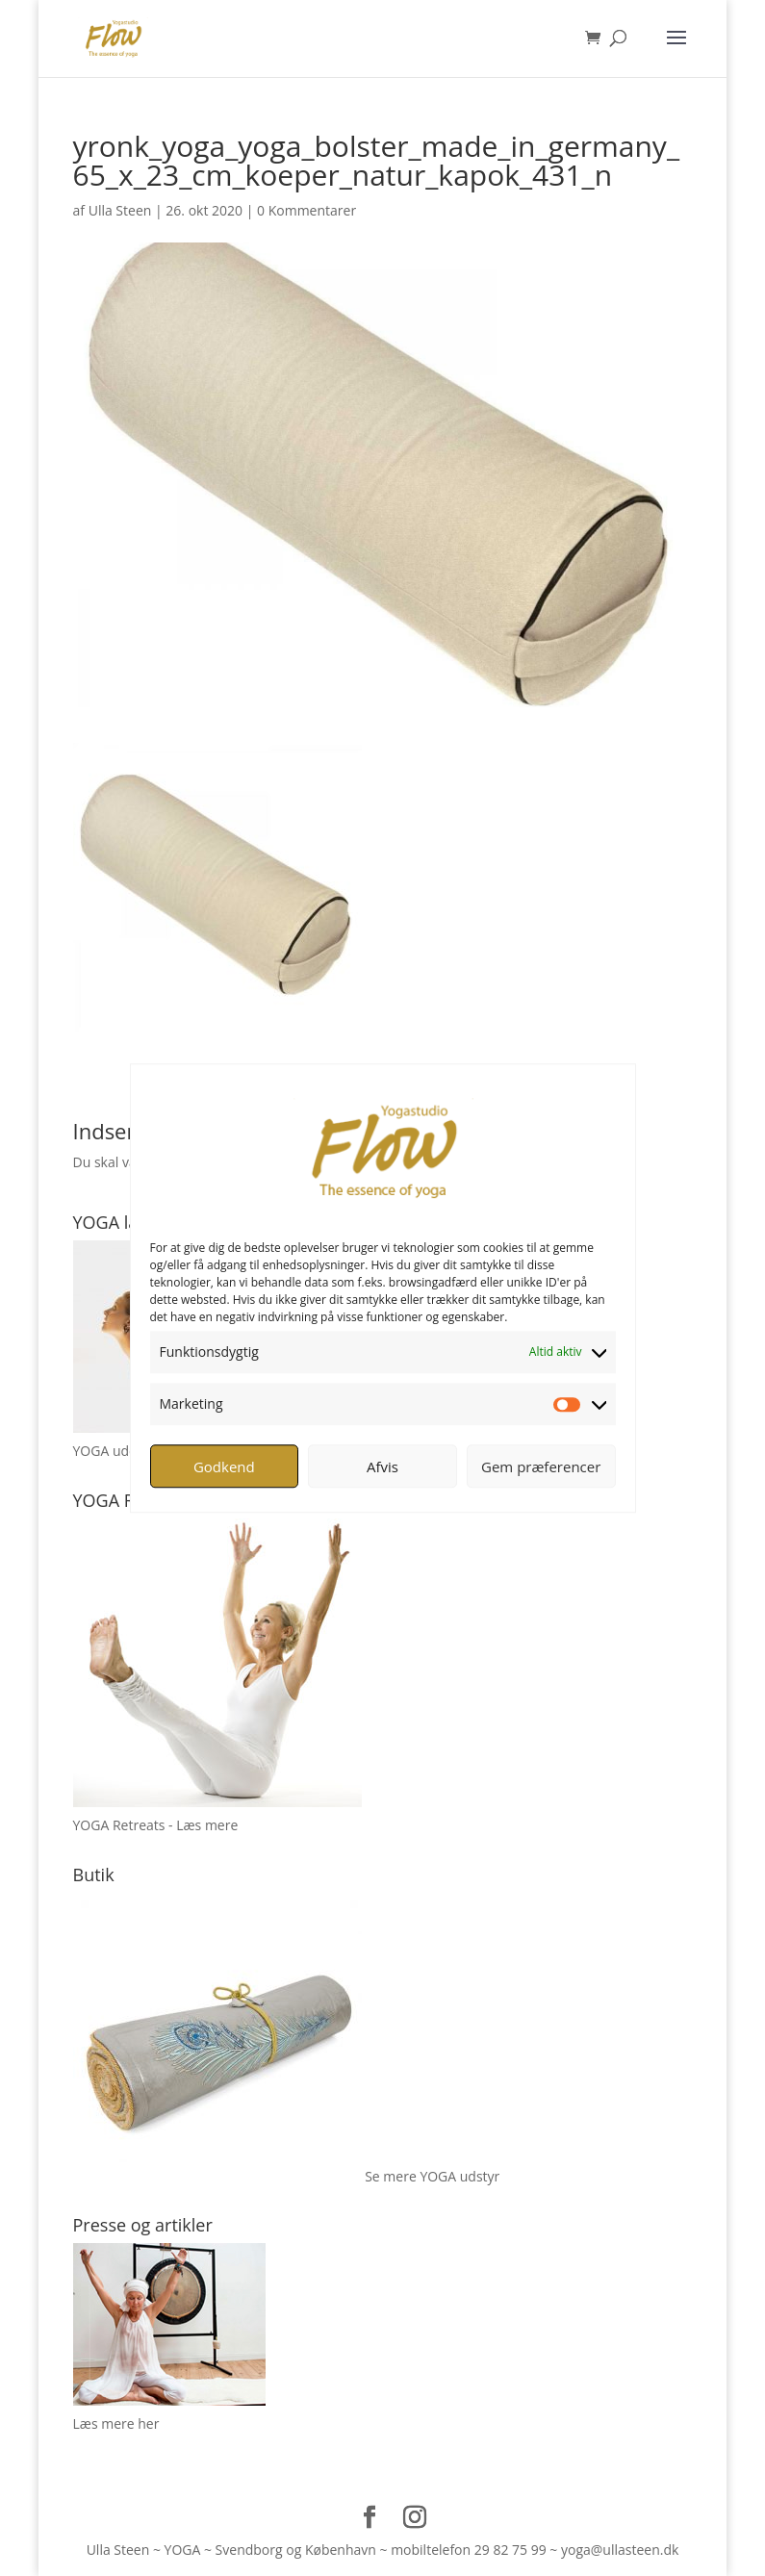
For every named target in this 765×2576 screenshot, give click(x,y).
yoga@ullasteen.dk (619, 2549)
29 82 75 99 (510, 2549)
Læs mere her (116, 2423)
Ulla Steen (120, 210)
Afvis (382, 1466)
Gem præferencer (540, 1466)
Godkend (224, 1466)
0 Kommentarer (306, 210)
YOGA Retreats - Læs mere (156, 1825)
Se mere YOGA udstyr (432, 2176)
